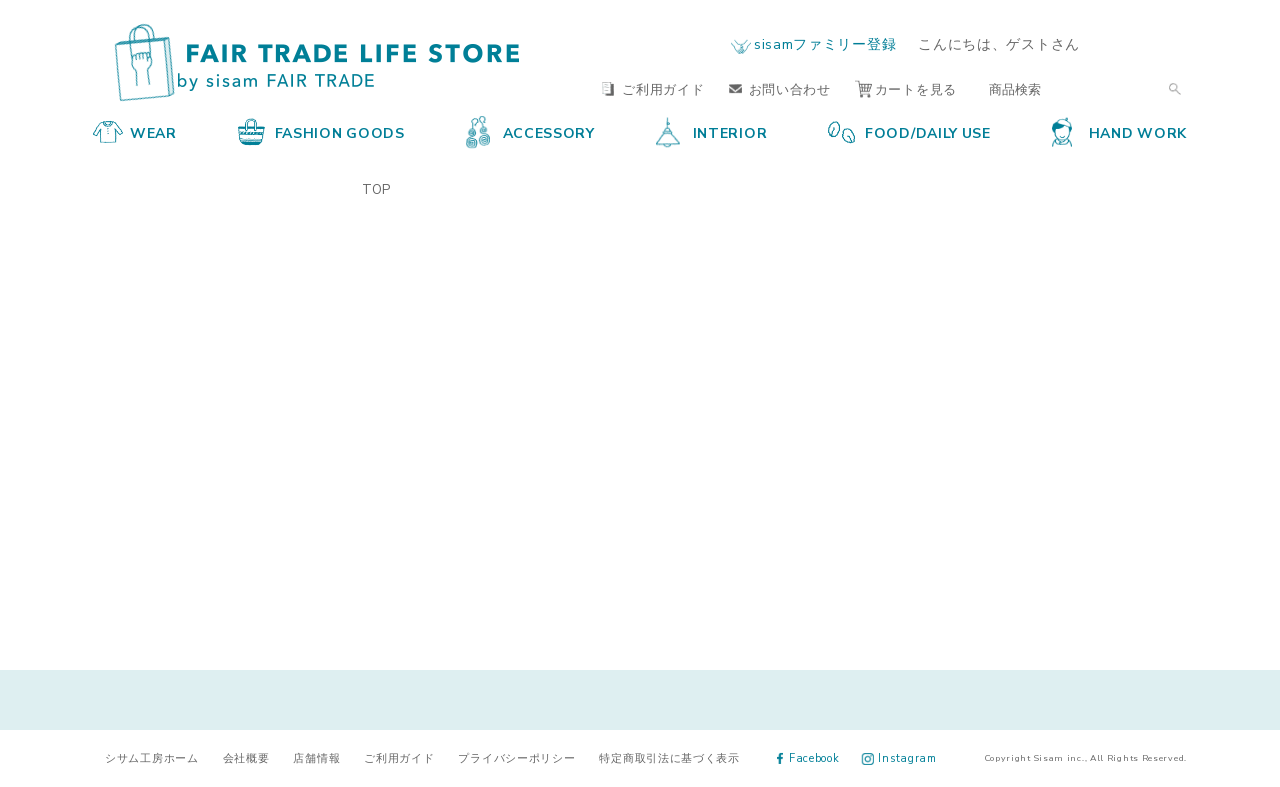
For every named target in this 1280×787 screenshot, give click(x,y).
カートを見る (906, 88)
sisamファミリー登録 (825, 43)
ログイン (1148, 43)
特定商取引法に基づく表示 (669, 757)
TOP (376, 188)
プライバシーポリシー (516, 757)
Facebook (808, 757)
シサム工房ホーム (152, 757)
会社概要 (246, 757)
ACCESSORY (530, 132)
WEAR (135, 132)
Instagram (899, 757)
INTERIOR (712, 132)
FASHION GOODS (321, 132)
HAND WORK (1119, 132)
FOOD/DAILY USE (909, 132)
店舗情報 (316, 757)
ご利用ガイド (653, 88)
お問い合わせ (780, 88)
